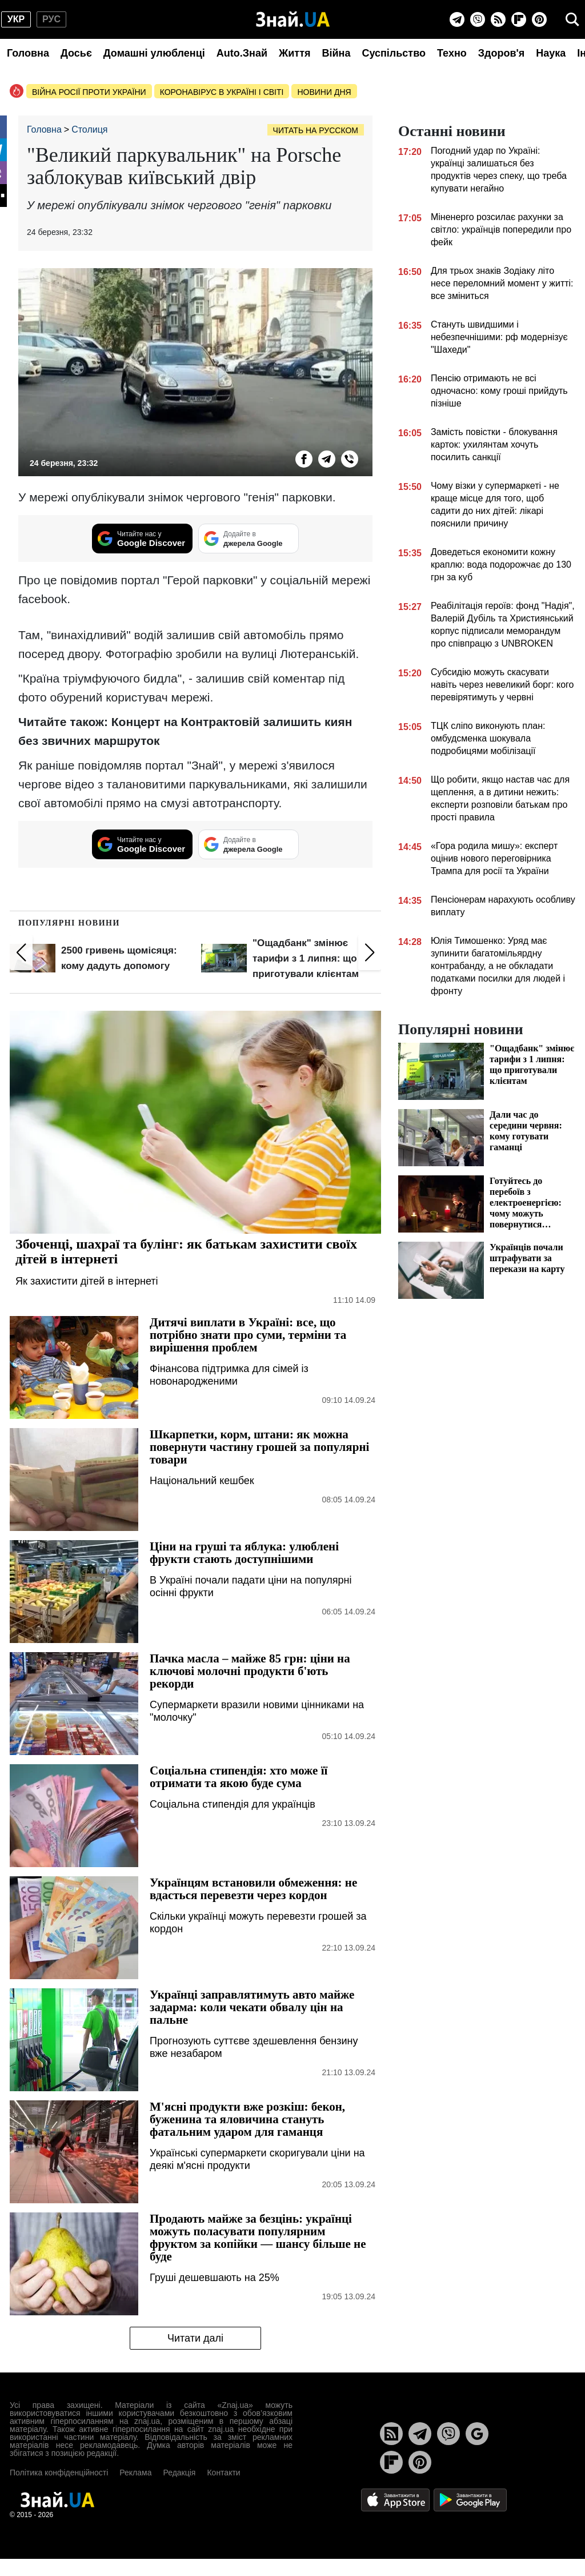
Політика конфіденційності (59, 2472)
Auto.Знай (242, 53)
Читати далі (195, 2338)
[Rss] (498, 19)
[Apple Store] (396, 2499)
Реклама (135, 2472)
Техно (452, 53)
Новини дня (324, 92)
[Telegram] (457, 19)
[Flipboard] (518, 19)
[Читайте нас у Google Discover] (142, 538)
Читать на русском (315, 130)
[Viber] (477, 19)
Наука (551, 53)
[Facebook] (303, 459)
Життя (294, 53)
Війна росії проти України (89, 92)
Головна (28, 53)
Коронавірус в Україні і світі (222, 92)
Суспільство (394, 53)
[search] (572, 19)
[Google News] (477, 2433)
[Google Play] (470, 2499)
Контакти (223, 2472)
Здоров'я (501, 53)
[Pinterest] (539, 19)
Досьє (76, 53)
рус (51, 19)
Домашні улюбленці (154, 53)
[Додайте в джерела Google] (248, 538)
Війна (336, 53)
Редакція (179, 2472)
